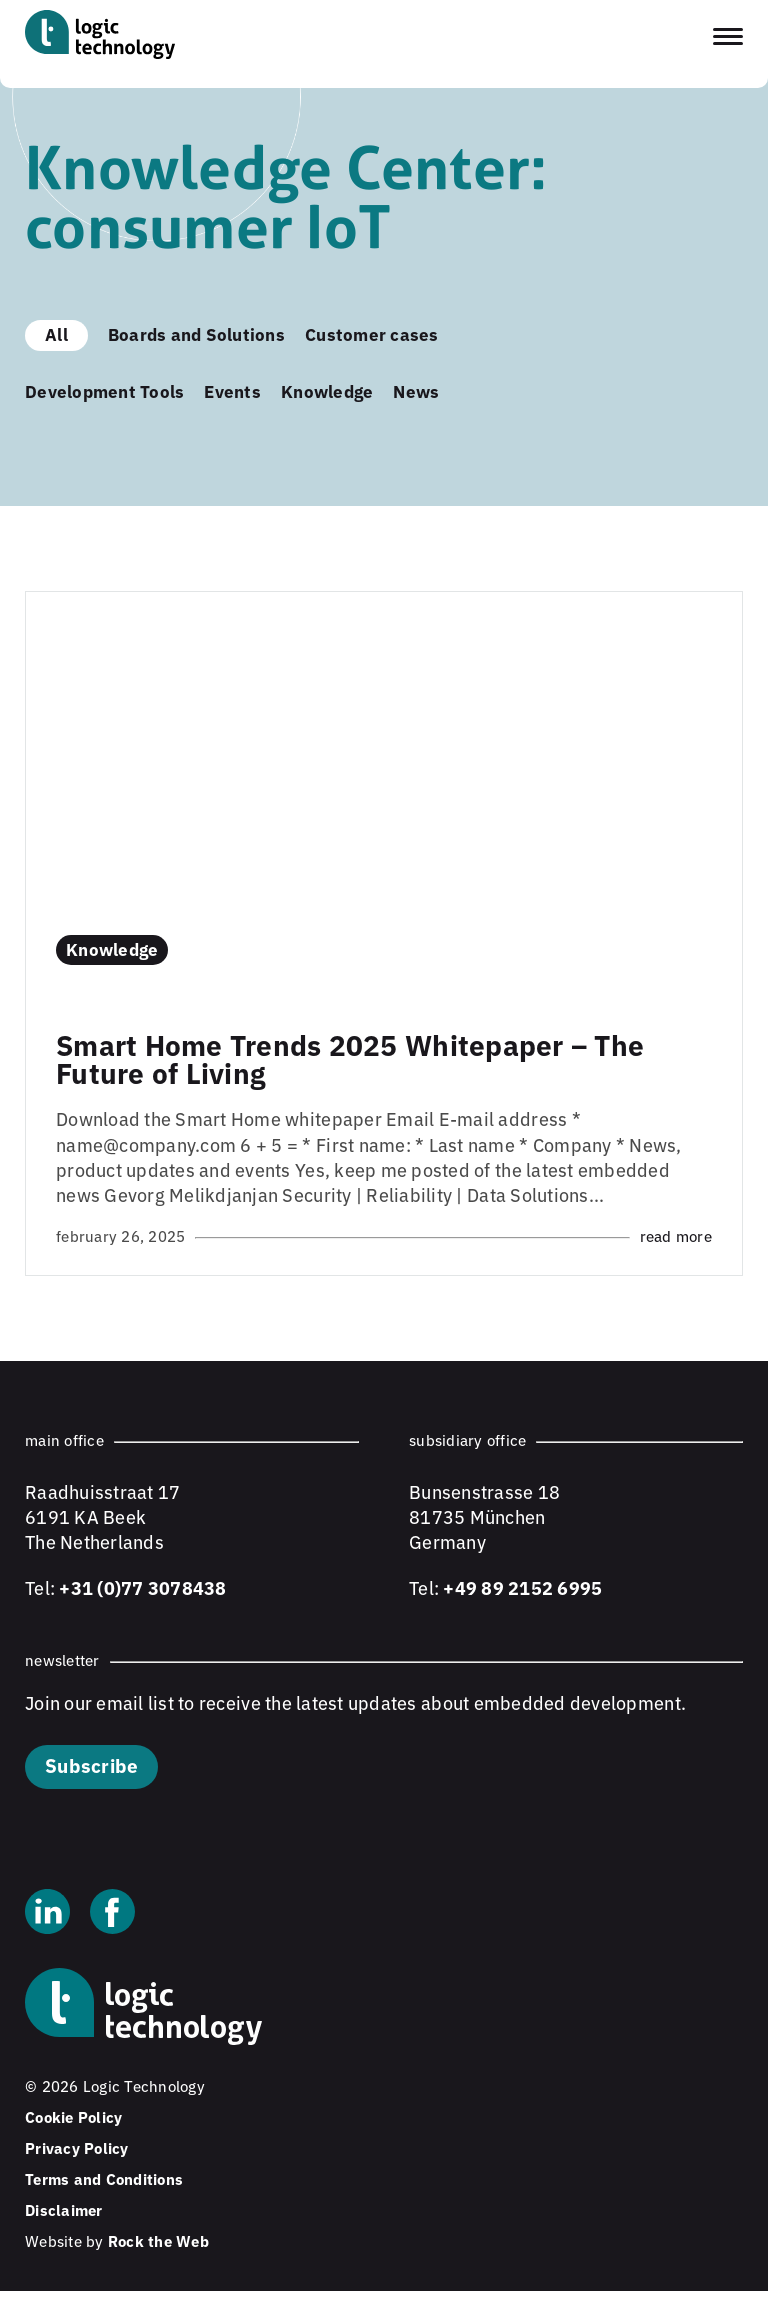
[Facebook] (112, 1914)
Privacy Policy (77, 2147)
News (416, 390)
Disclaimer (64, 2209)
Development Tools (104, 390)
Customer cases (372, 333)
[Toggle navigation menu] (728, 36)
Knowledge (327, 390)
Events (232, 390)
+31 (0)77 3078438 (142, 1587)
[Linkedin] (47, 1914)
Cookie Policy (73, 2116)
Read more (676, 1235)
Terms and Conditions (104, 2178)
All (56, 333)
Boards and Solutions (196, 333)
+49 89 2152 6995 (522, 1587)
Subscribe (91, 1764)
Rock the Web (158, 2240)
